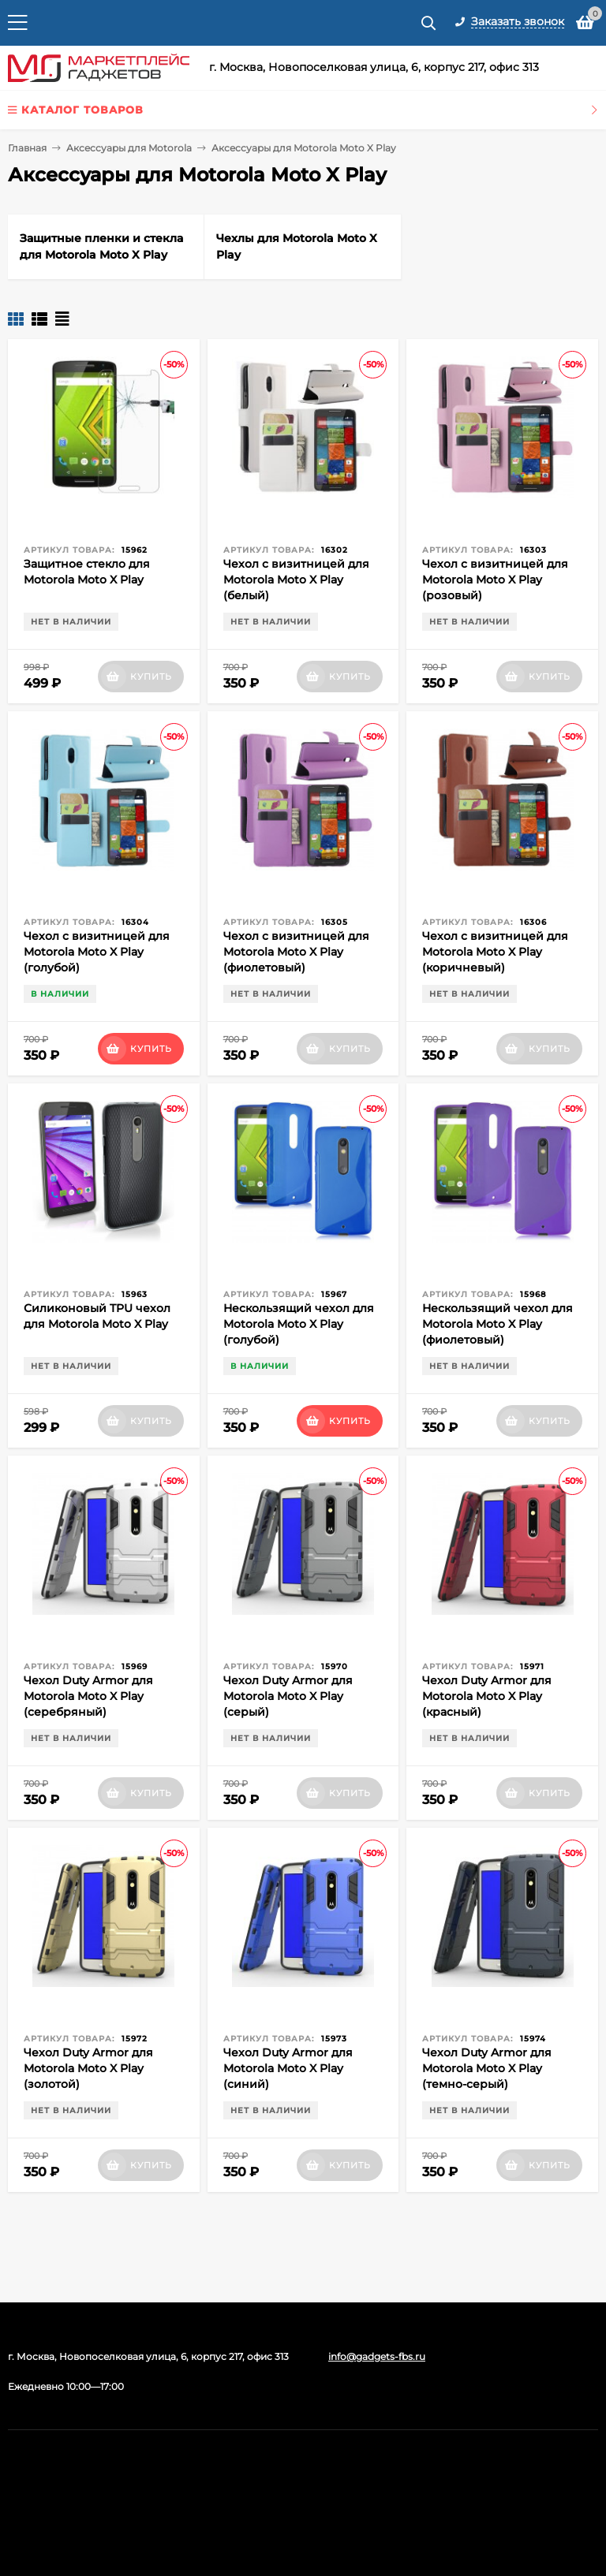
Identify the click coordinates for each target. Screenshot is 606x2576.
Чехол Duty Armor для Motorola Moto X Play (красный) (487, 1696)
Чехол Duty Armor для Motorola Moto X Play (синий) (288, 2068)
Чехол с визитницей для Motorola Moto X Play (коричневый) (495, 952)
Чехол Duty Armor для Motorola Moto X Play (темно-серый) (487, 2068)
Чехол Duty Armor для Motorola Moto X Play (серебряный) (88, 1696)
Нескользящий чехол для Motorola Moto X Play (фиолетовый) (497, 1324)
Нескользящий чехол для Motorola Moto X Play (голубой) (298, 1324)
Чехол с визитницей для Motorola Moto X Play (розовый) (495, 579)
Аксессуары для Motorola (129, 148)
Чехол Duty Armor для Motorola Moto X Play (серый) (288, 1696)
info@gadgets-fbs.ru (376, 2356)
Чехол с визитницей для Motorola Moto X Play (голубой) (97, 952)
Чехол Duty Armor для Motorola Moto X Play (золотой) (88, 2068)
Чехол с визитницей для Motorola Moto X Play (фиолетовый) (296, 952)
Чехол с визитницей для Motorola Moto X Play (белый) (296, 579)
